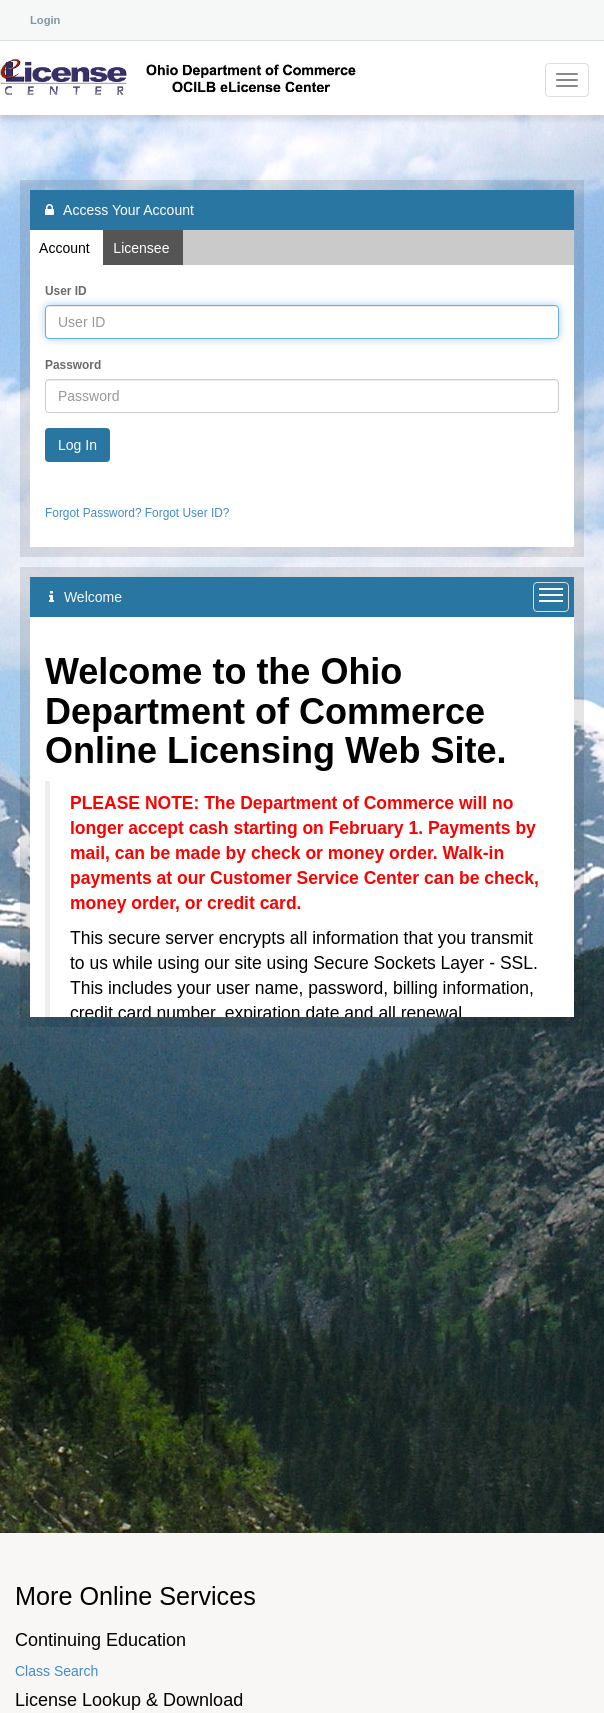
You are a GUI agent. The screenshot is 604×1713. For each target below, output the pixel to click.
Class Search (56, 1671)
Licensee (143, 248)
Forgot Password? (93, 513)
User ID (66, 291)
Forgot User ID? (187, 513)
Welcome (85, 597)
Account (66, 248)
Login (45, 20)
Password (73, 365)
